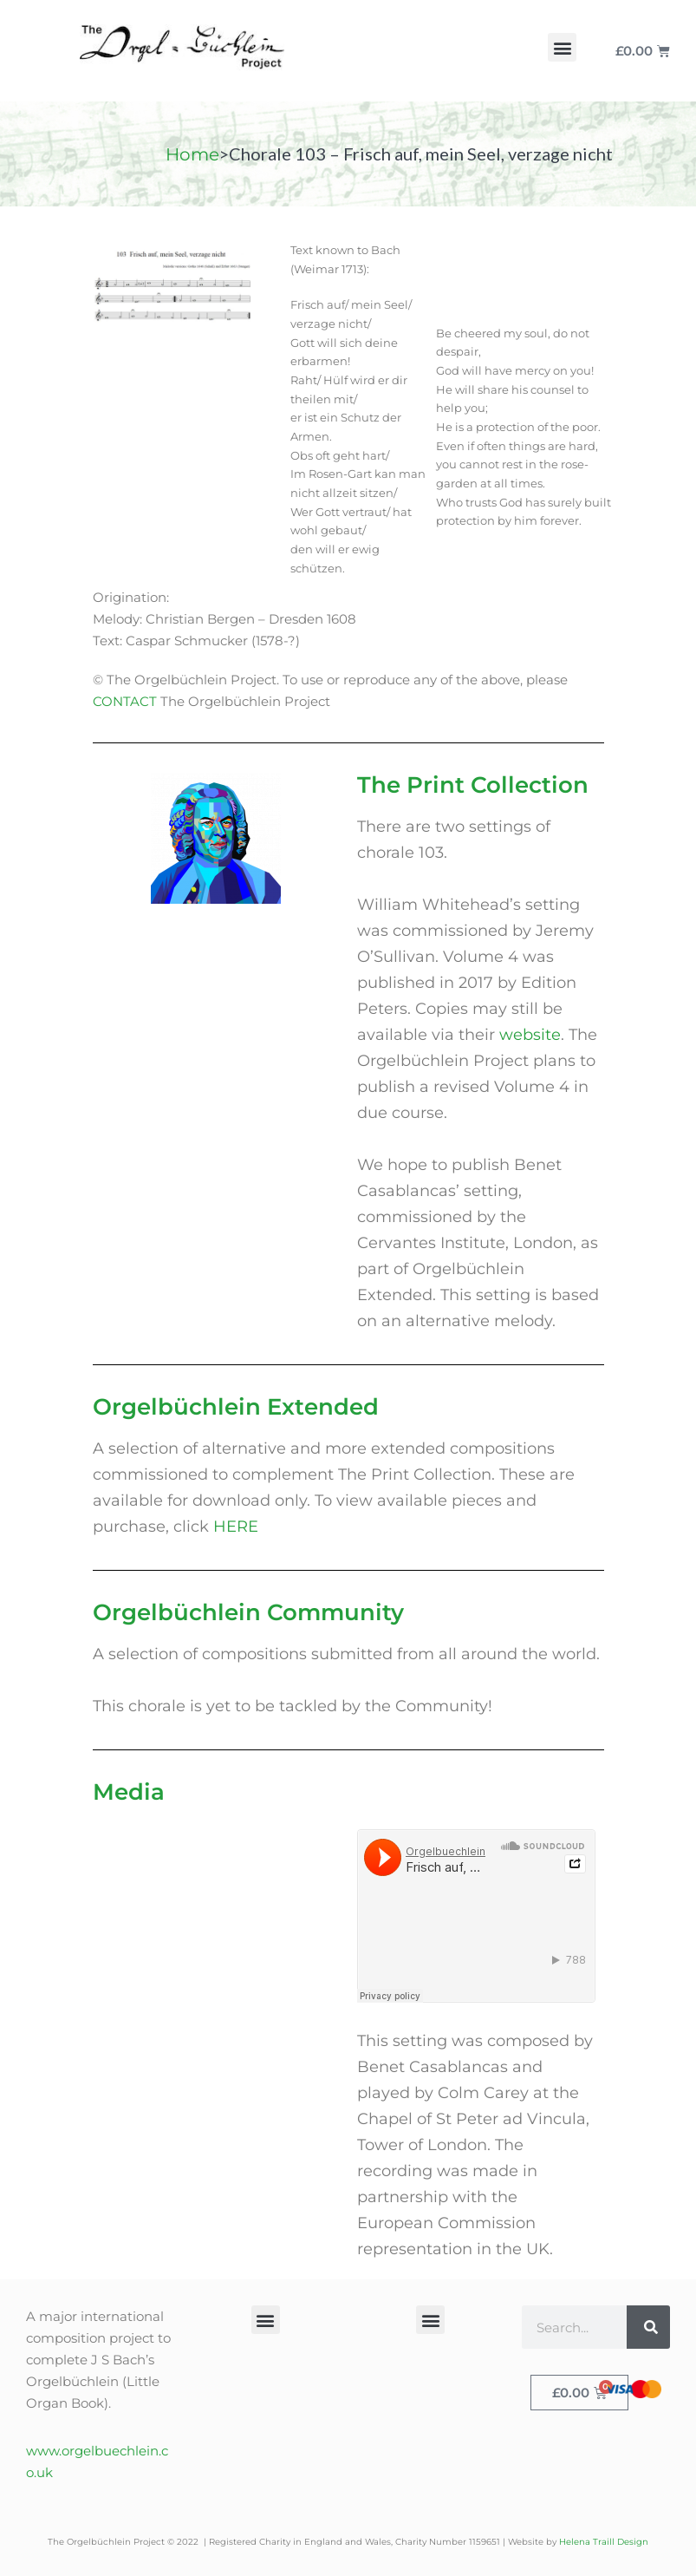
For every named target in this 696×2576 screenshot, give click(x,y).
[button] (562, 47)
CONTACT (125, 701)
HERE (235, 1526)
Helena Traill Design (603, 2541)
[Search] (648, 2327)
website (530, 1034)
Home (192, 154)
